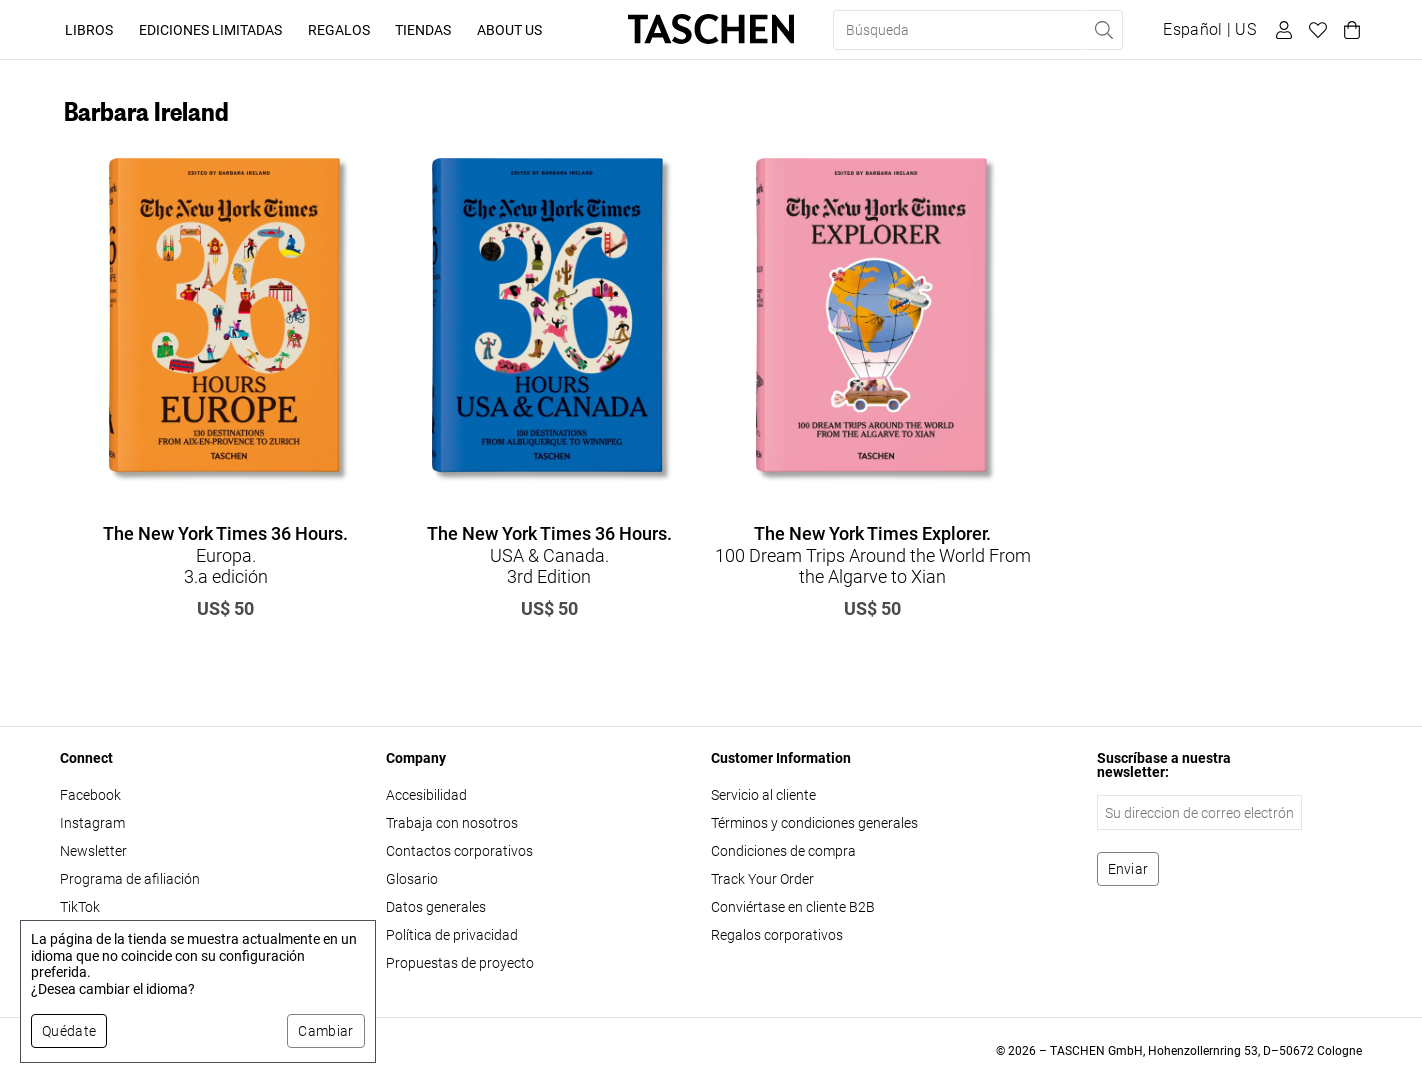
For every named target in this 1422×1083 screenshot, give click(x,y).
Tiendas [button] (423, 30)
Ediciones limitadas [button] (210, 30)
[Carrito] (1349, 30)
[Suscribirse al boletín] (1128, 869)
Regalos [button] (339, 30)
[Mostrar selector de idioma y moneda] (1209, 30)
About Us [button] (509, 30)
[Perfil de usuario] (1281, 30)
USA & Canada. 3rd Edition (549, 555)
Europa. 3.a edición (225, 555)
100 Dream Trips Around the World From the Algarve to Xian (873, 555)
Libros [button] (89, 30)
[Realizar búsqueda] (1103, 30)
